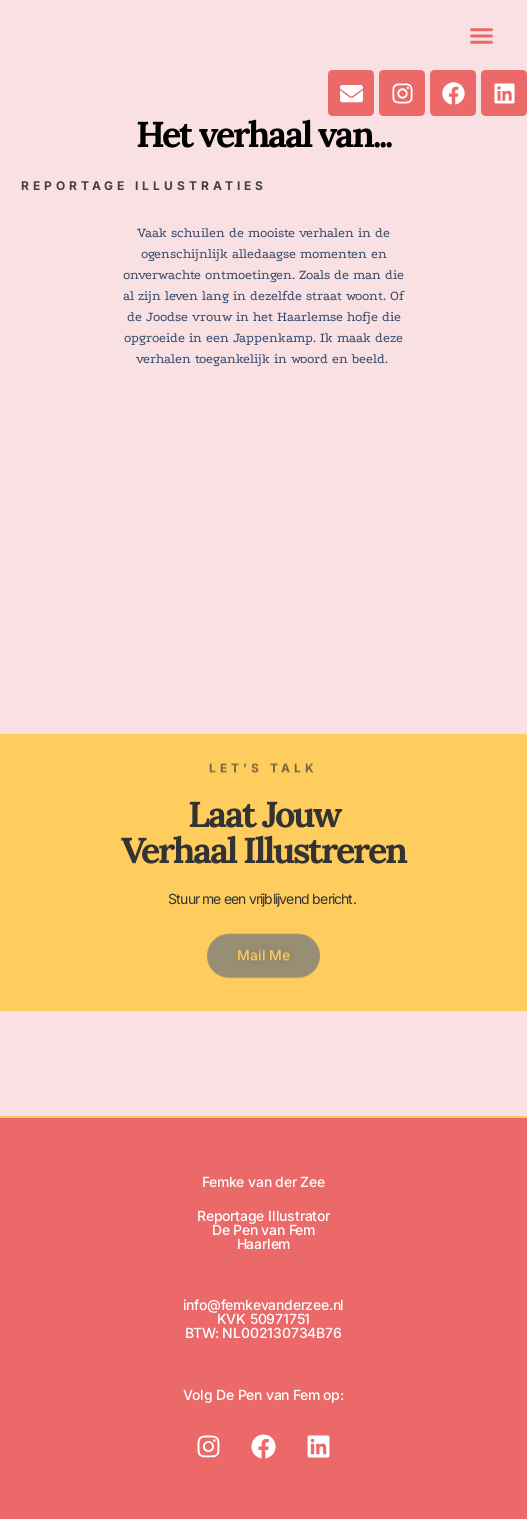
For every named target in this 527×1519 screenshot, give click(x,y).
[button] (482, 35)
